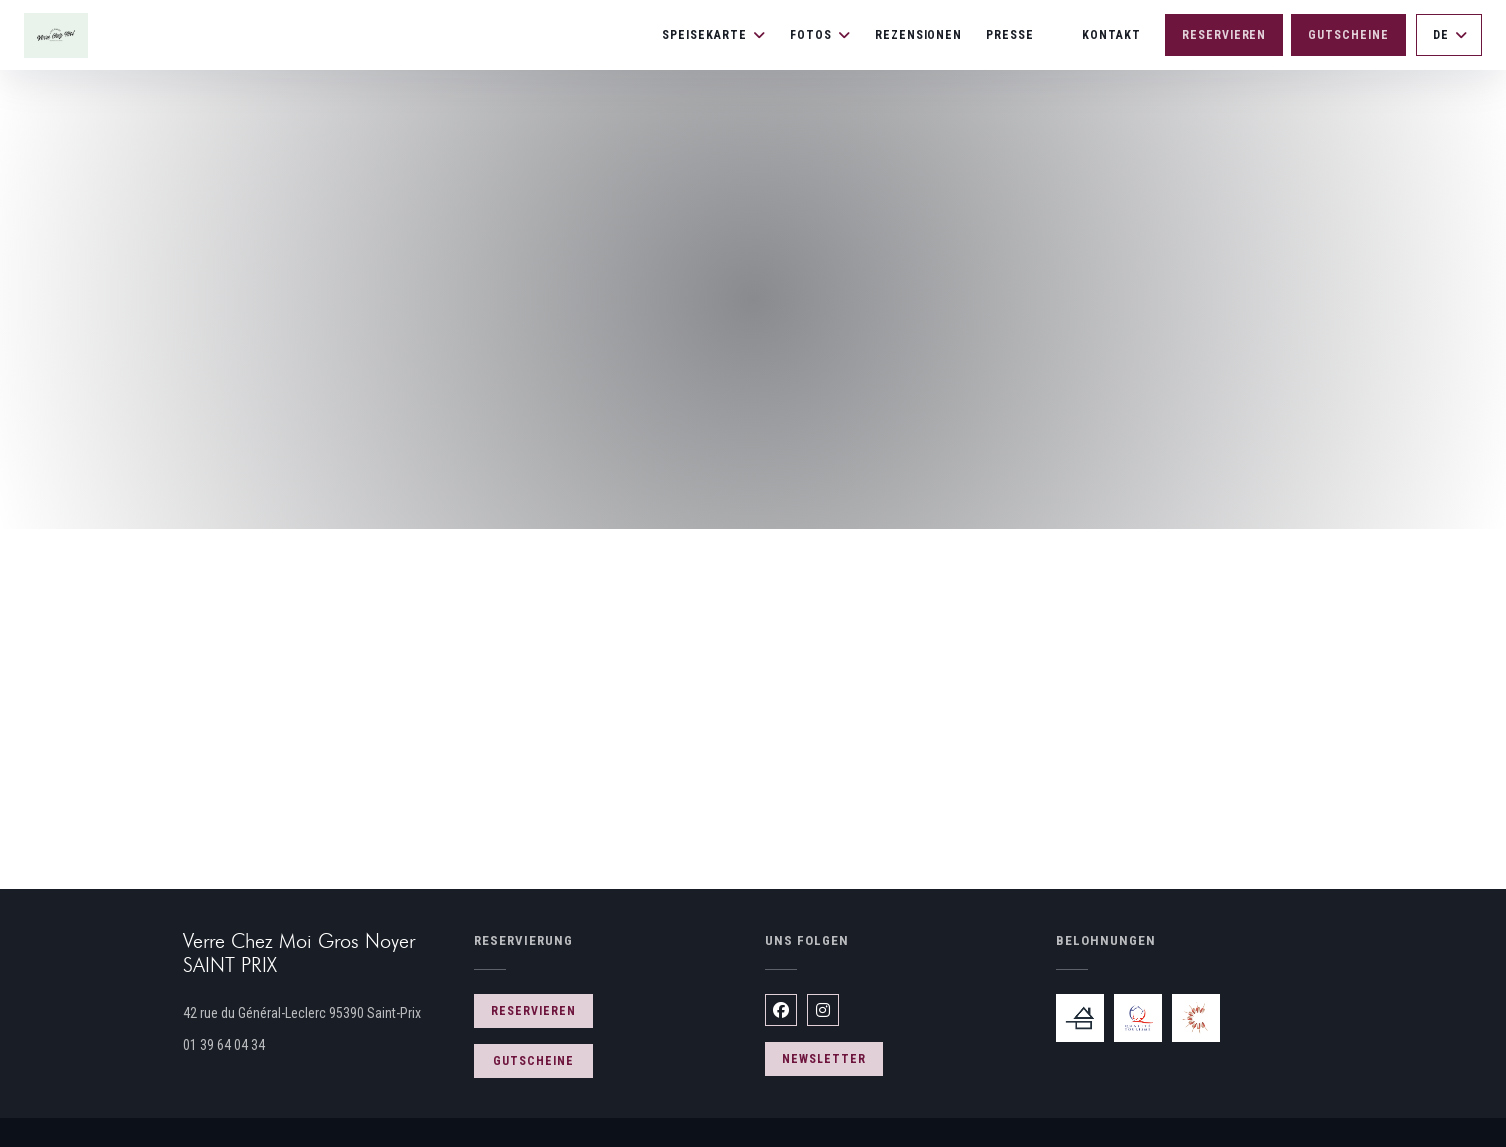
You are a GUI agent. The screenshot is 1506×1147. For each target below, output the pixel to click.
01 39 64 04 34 (224, 1045)
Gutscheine (1348, 35)
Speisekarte (714, 35)
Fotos (820, 35)
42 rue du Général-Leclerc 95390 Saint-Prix (316, 1011)
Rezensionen (919, 35)
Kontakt (1111, 35)
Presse (1010, 35)
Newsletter (824, 1059)
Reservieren (1224, 35)
